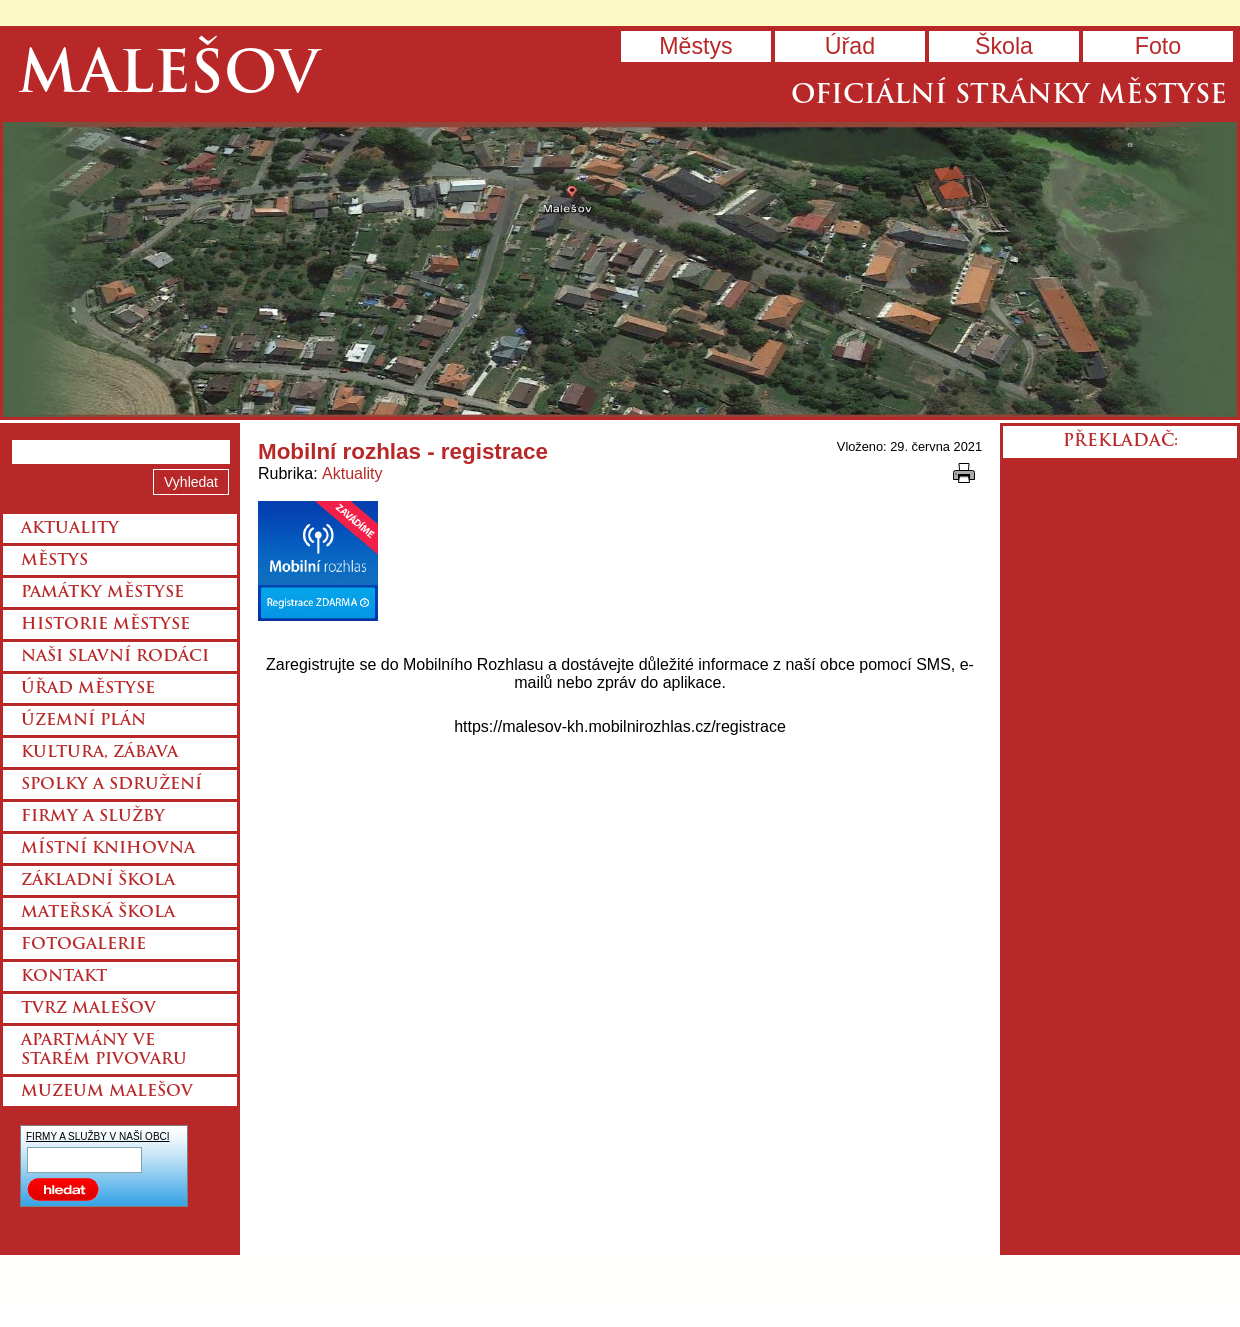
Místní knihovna (108, 849)
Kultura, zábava (99, 753)
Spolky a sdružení (111, 785)
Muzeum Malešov (107, 1092)
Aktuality (352, 473)
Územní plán (83, 721)
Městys (695, 46)
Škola (1004, 46)
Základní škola (98, 881)
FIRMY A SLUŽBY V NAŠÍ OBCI (98, 1136)
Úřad (850, 46)
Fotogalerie (83, 945)
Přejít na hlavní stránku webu (620, 269)
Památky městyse (102, 593)
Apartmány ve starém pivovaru (104, 1050)
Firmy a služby (93, 817)
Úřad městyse (88, 689)
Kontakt (64, 977)
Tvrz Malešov (88, 1009)
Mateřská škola (98, 913)
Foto (1158, 46)
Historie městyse (105, 625)
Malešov (168, 77)
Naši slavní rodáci (115, 657)
